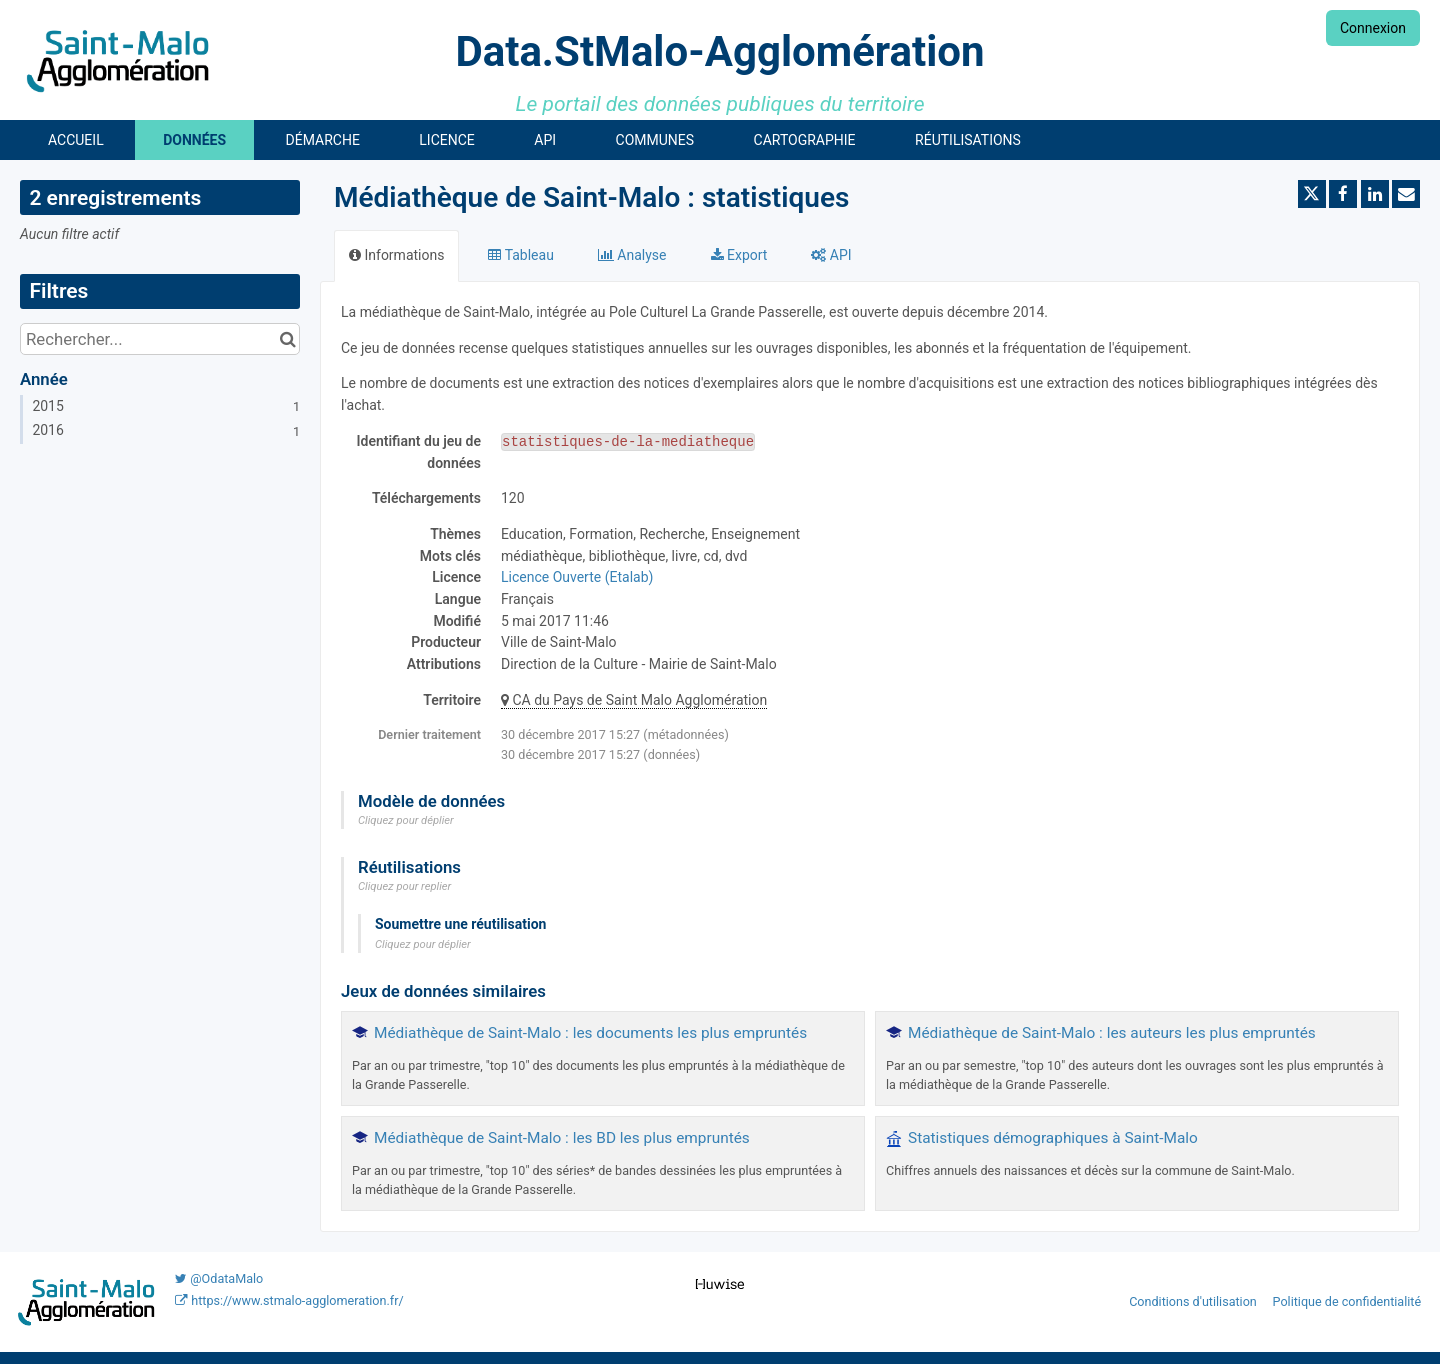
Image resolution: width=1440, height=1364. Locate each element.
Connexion (1373, 28)
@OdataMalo (219, 1278)
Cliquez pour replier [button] (404, 886)
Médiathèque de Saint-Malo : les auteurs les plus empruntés (1112, 1033)
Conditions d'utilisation (1194, 1301)
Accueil (76, 140)
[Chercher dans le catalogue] (287, 339)
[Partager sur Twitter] (1312, 194)
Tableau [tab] (520, 255)
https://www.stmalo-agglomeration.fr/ (289, 1300)
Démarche (323, 140)
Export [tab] (739, 255)
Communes (655, 140)
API (545, 140)
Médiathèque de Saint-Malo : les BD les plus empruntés (562, 1138)
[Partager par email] (1406, 194)
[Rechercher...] (160, 339)
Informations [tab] (396, 255)
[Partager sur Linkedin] (1375, 194)
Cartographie (805, 140)
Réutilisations (968, 140)
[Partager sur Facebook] (1343, 194)
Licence (446, 140)
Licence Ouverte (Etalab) (577, 577)
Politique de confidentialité (1347, 1301)
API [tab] (831, 255)
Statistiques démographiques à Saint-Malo (1053, 1138)
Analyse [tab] (632, 255)
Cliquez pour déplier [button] (406, 820)
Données (194, 140)
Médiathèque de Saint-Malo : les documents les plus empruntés (590, 1033)
